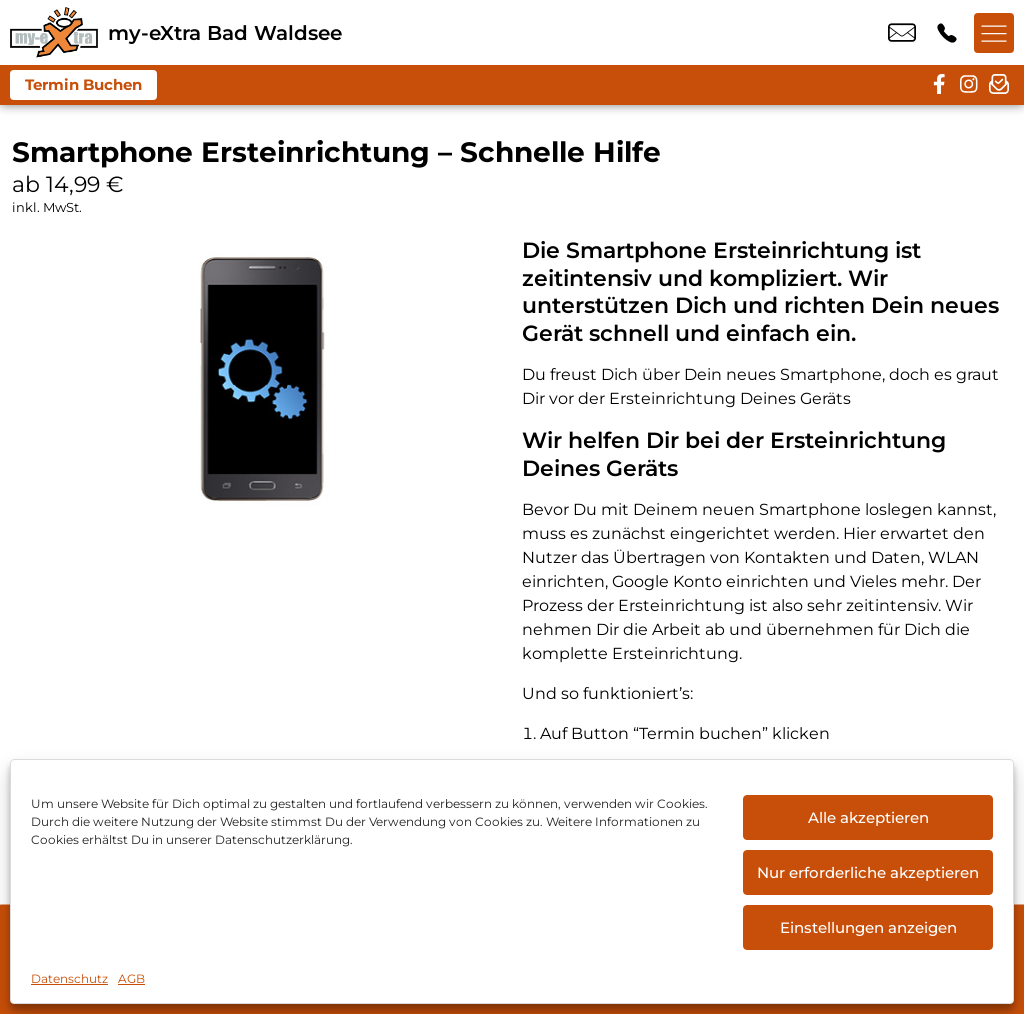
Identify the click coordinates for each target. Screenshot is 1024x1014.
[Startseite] (54, 32)
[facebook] (939, 85)
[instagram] (969, 85)
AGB (131, 978)
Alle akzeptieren (868, 817)
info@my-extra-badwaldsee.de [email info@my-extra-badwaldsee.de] (902, 33)
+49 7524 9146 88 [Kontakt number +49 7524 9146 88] (947, 33)
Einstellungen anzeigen (868, 927)
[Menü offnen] (994, 33)
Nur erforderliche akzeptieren (868, 872)
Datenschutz (69, 978)
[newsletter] (999, 85)
